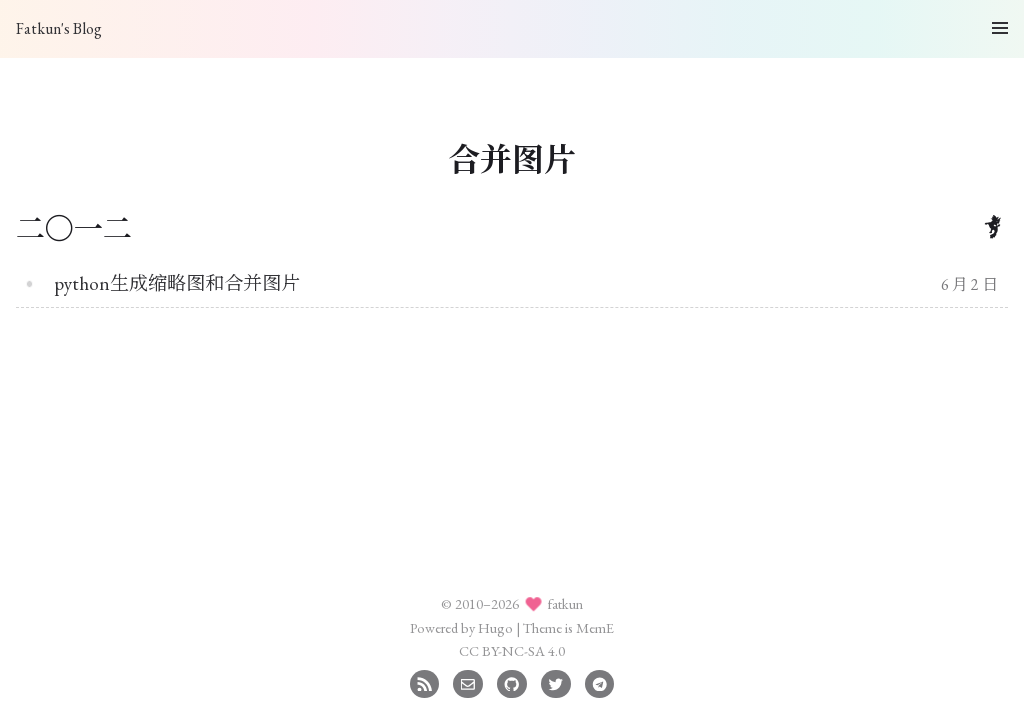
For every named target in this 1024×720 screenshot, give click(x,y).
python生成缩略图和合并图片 (177, 283)
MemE (595, 627)
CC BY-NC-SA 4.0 (512, 650)
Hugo (495, 627)
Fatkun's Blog (59, 28)
